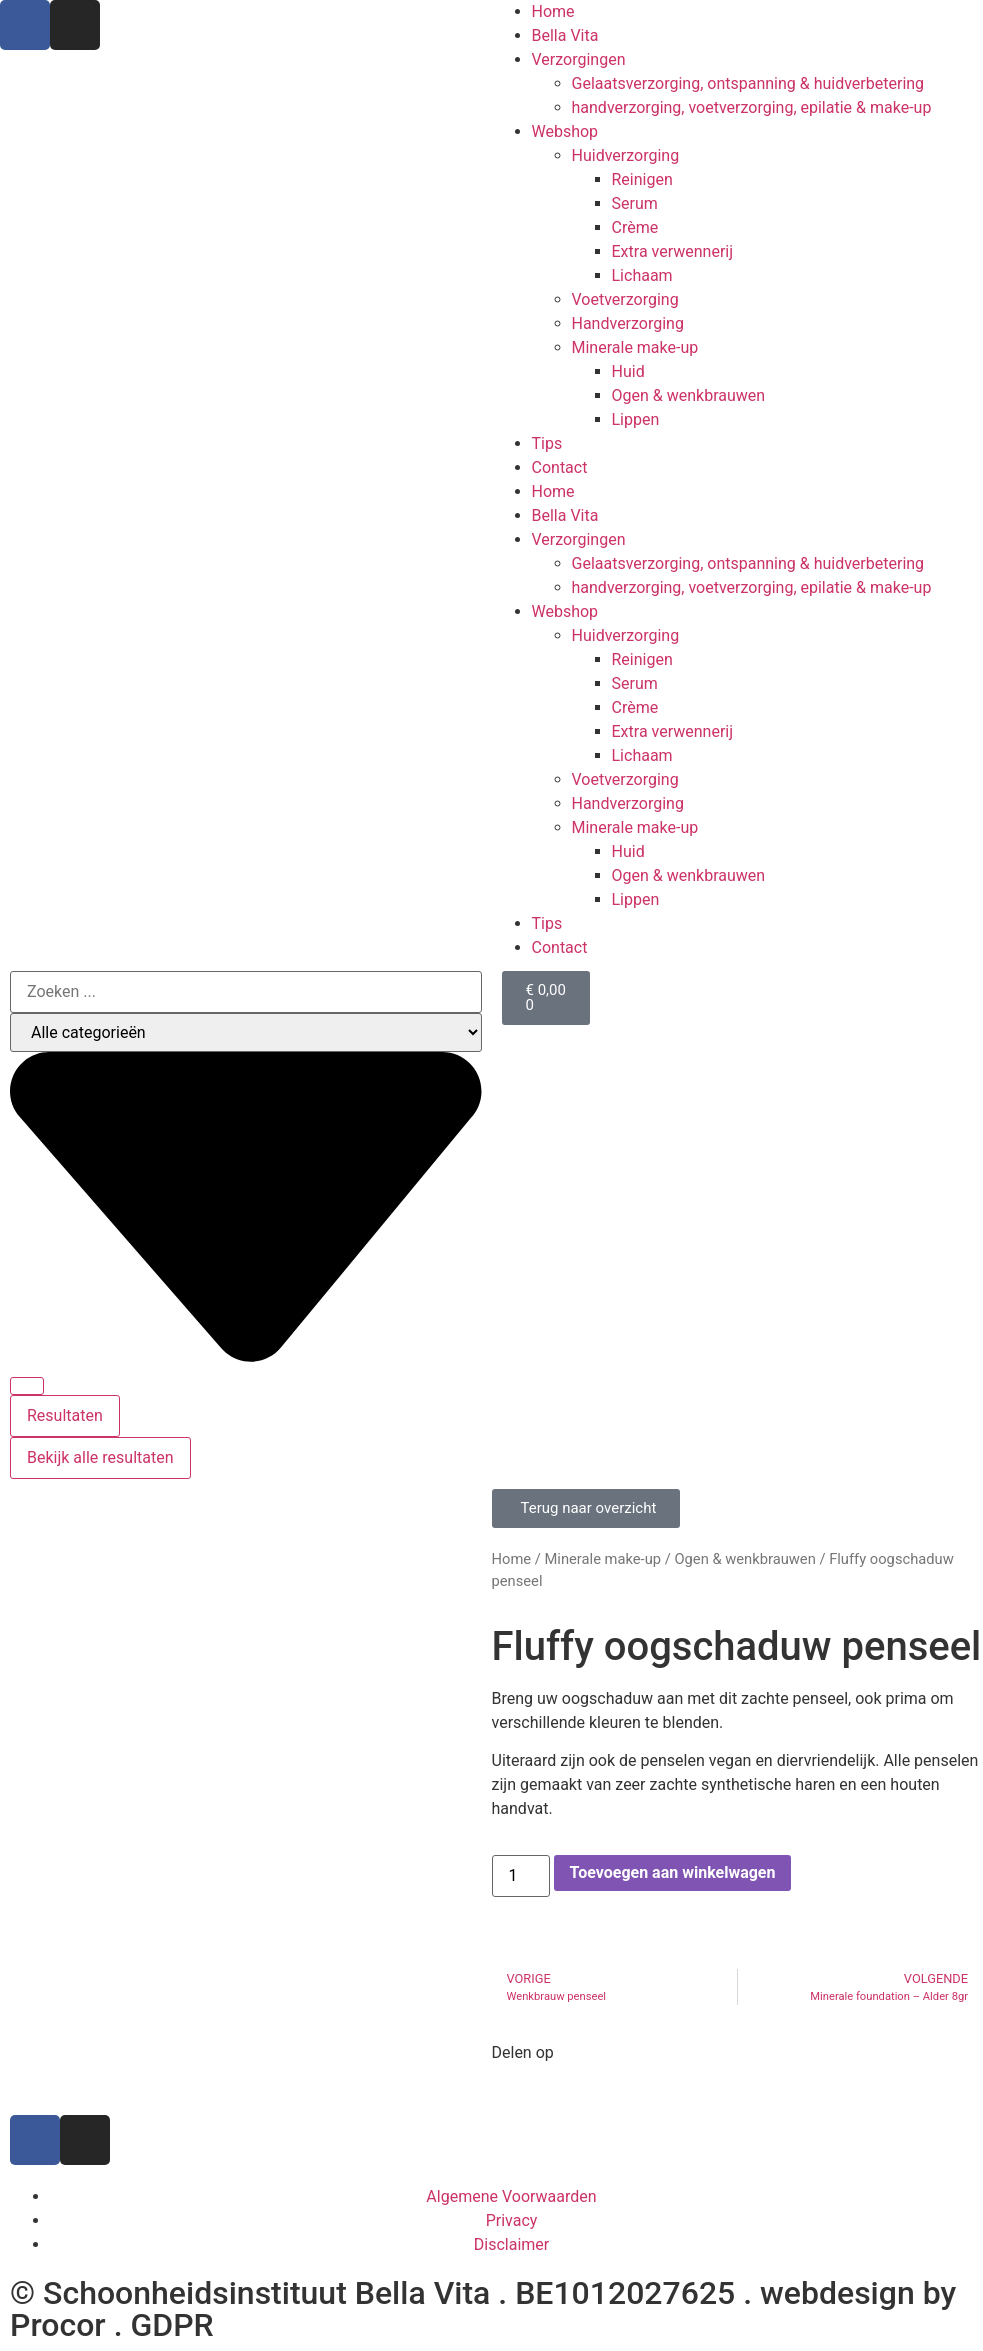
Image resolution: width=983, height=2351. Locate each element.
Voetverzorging (625, 299)
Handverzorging (628, 323)
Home (553, 11)
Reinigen (642, 179)
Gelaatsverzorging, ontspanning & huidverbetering (748, 83)
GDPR (171, 2325)
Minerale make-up (635, 347)
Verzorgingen (579, 59)
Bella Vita (565, 35)
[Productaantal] (521, 1876)
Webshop (565, 131)
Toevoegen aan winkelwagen (673, 1872)
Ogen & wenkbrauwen (689, 395)
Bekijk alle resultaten (100, 1457)
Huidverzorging (626, 155)
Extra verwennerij (673, 251)
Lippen (636, 419)
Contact (560, 467)
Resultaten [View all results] (65, 1415)
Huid (628, 371)
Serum (635, 203)
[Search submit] (27, 1386)
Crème (635, 227)
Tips (547, 443)
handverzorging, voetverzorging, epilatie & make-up (752, 107)
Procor (58, 2325)
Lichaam (642, 275)
